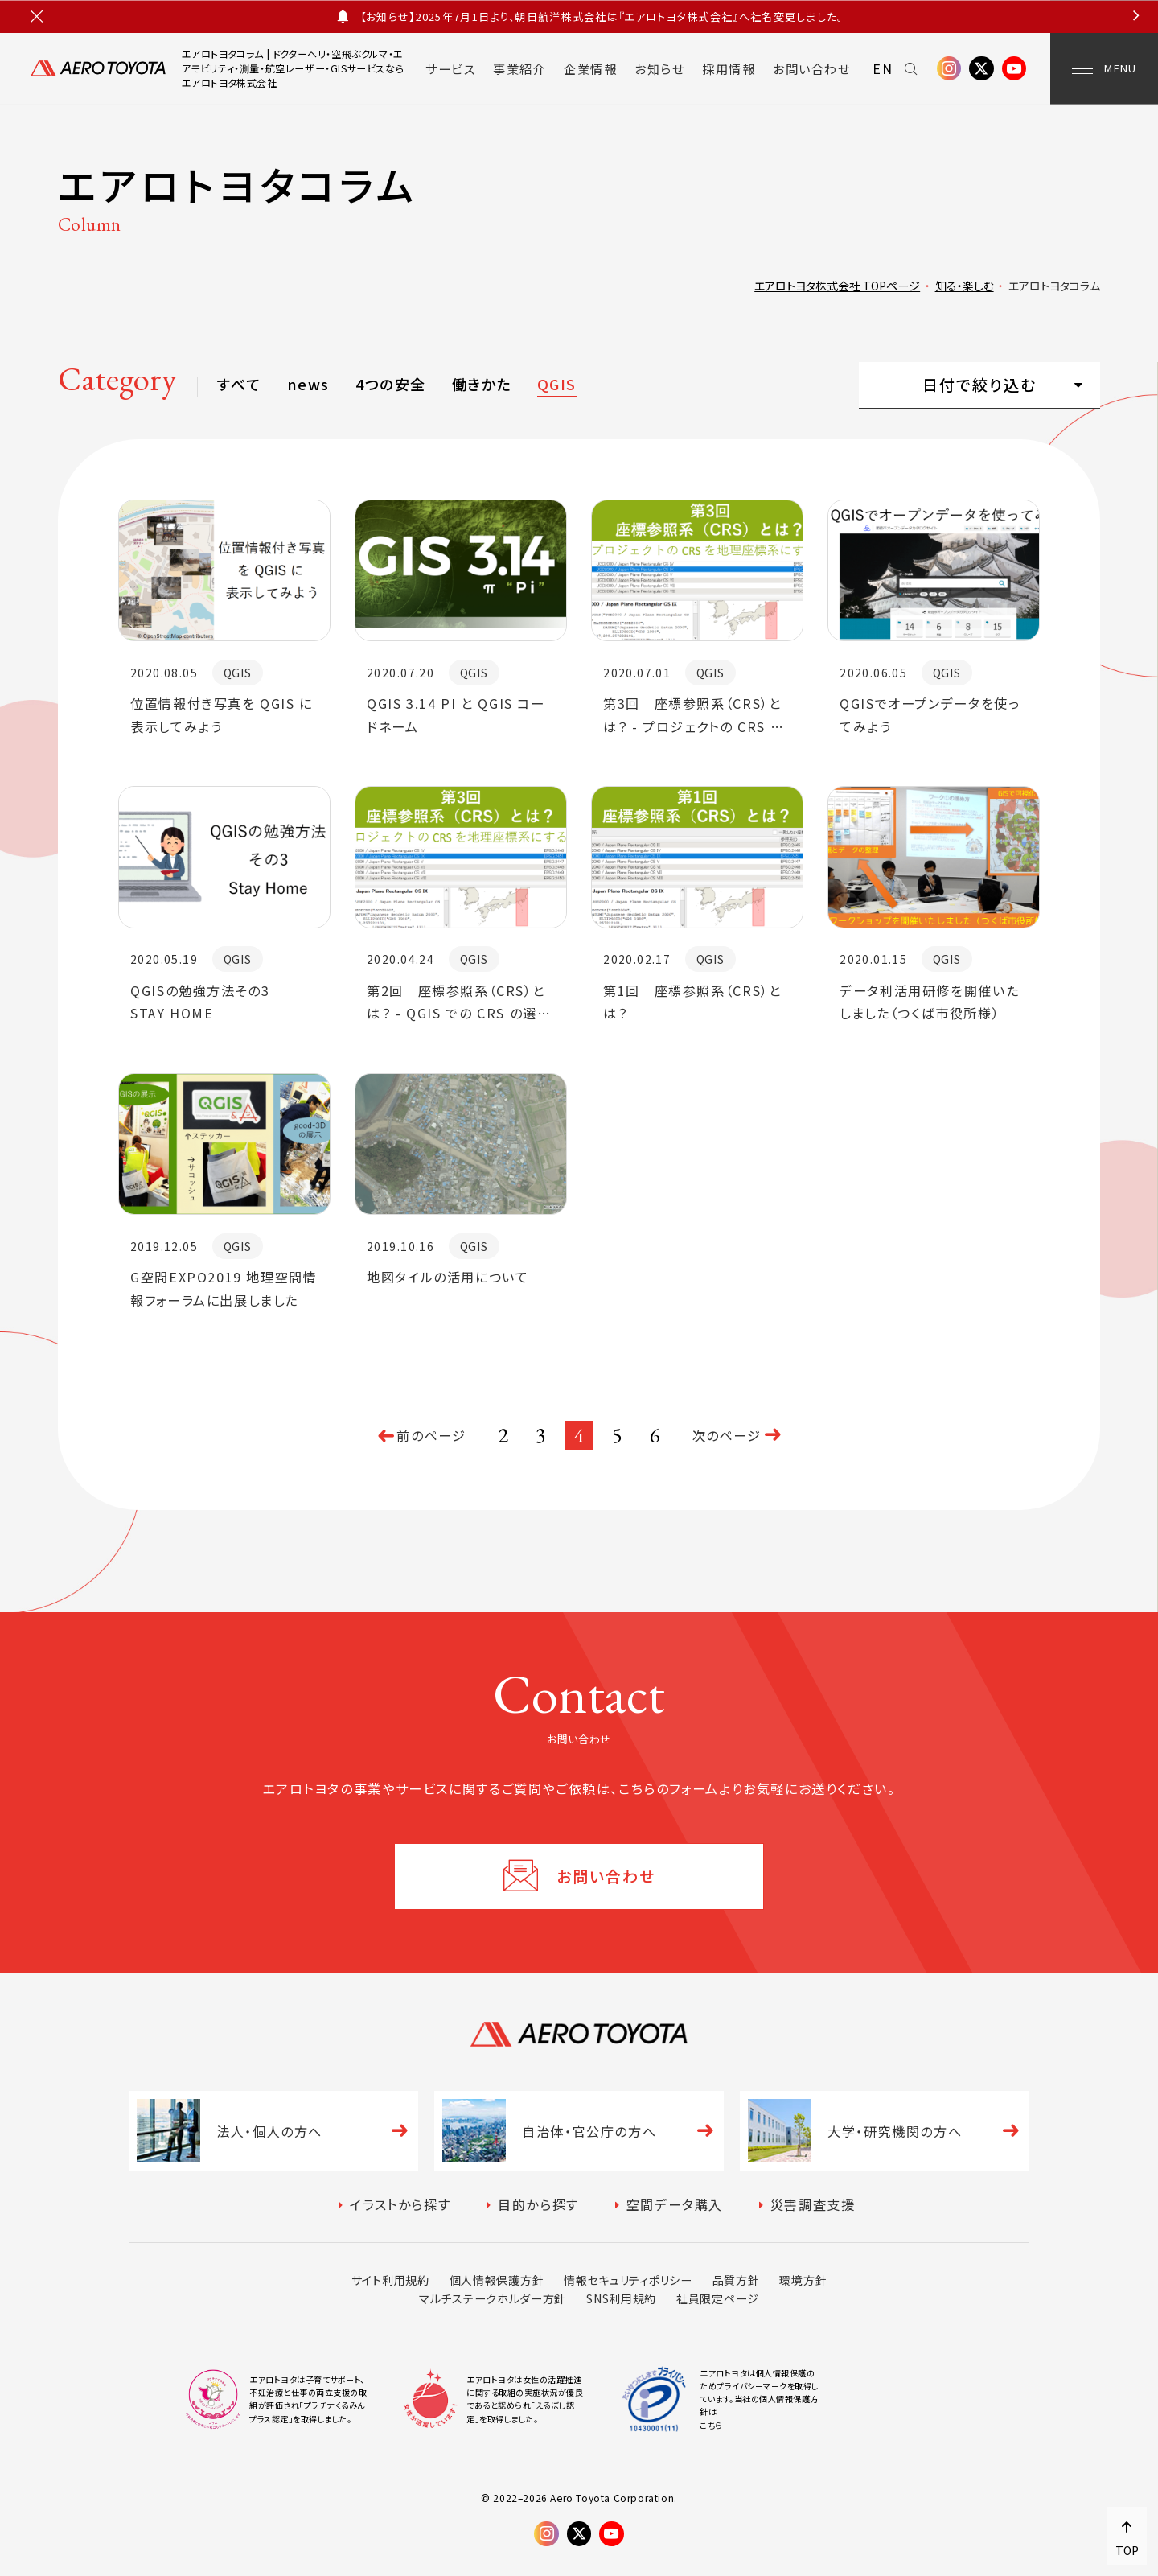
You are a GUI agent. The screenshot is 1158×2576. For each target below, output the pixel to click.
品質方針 (736, 2280)
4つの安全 (390, 383)
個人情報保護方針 (497, 2280)
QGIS (557, 383)
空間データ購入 (674, 2204)
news (308, 383)
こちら (711, 2425)
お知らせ (659, 68)
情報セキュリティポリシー (628, 2280)
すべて (239, 383)
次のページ (727, 1435)
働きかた (481, 383)
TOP (1127, 2550)
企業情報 (590, 68)
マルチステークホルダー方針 (492, 2298)
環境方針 (803, 2280)
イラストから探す (400, 2204)
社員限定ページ (717, 2298)
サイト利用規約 (390, 2280)
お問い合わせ (811, 68)
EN (883, 68)
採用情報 (728, 68)
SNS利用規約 (621, 2298)
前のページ (431, 1435)
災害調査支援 (813, 2204)
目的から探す (538, 2204)
